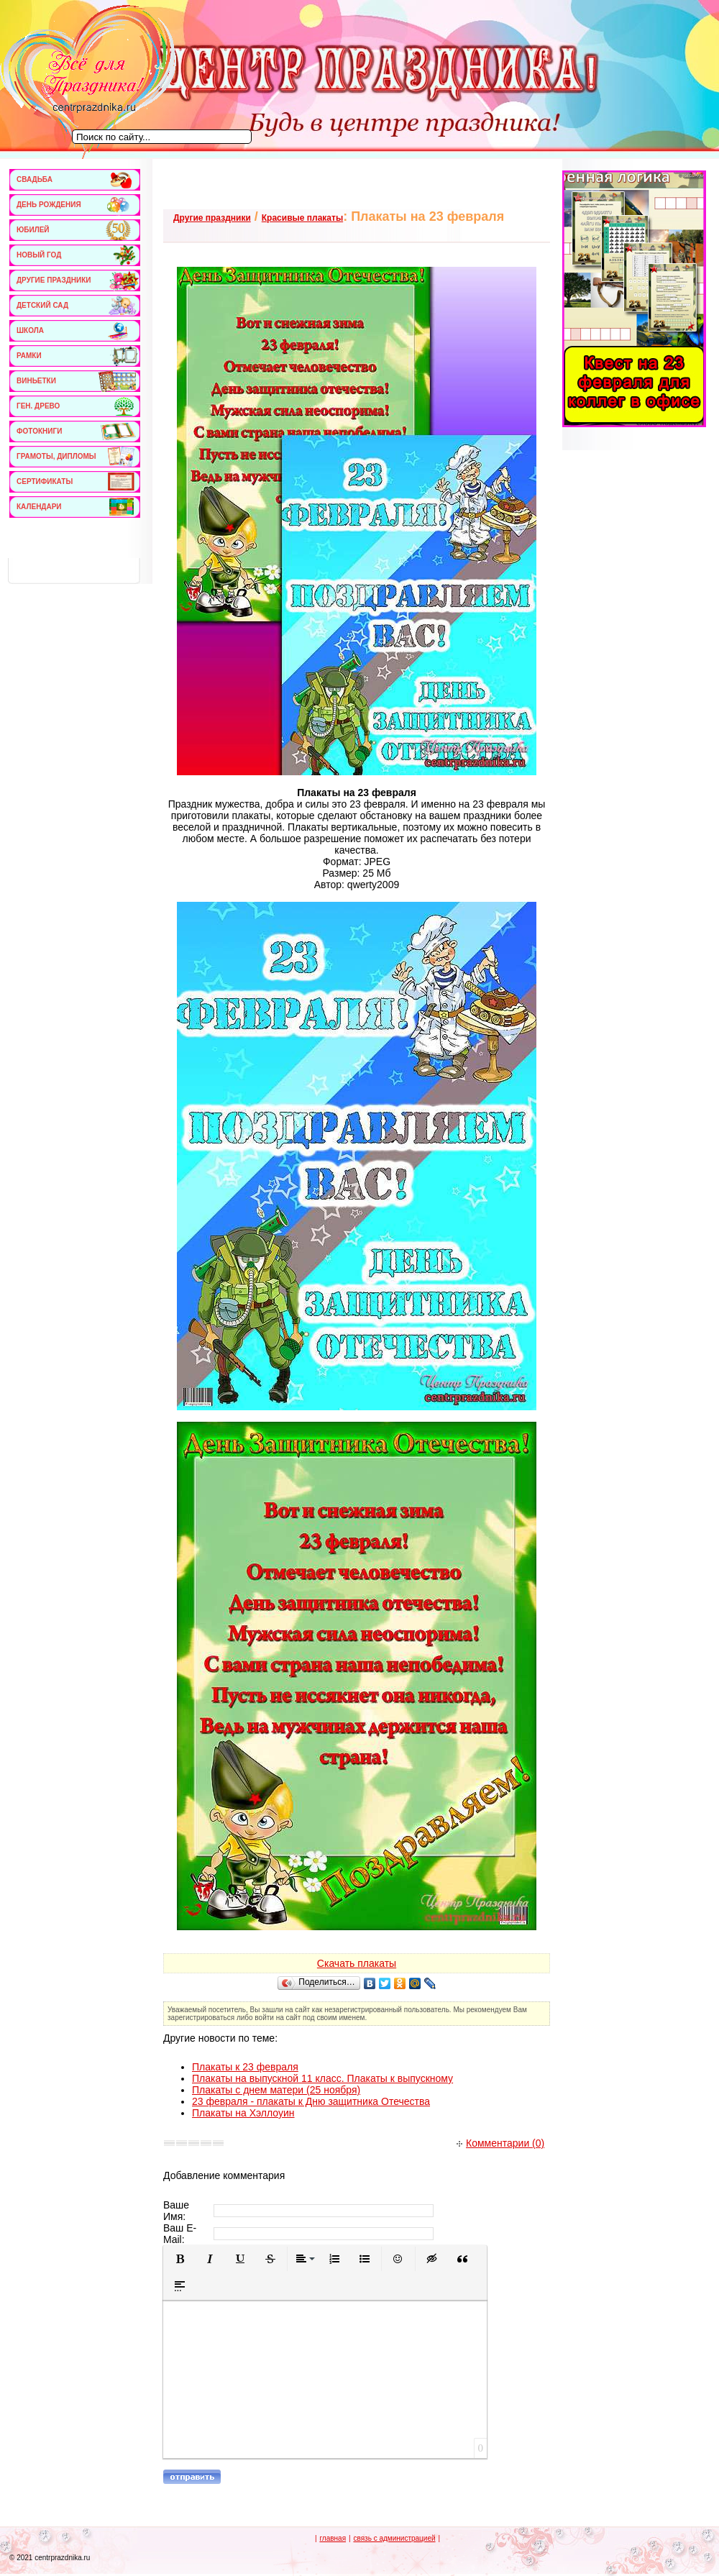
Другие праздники (212, 218)
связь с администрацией (394, 2538)
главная (332, 2538)
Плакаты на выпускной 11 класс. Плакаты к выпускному (322, 2078)
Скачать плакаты (356, 1963)
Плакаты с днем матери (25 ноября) (276, 2090)
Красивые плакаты (302, 218)
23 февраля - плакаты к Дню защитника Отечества (311, 2101)
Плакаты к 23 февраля (245, 2067)
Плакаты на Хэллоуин (243, 2113)
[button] (179, 2259)
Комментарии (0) (500, 2143)
